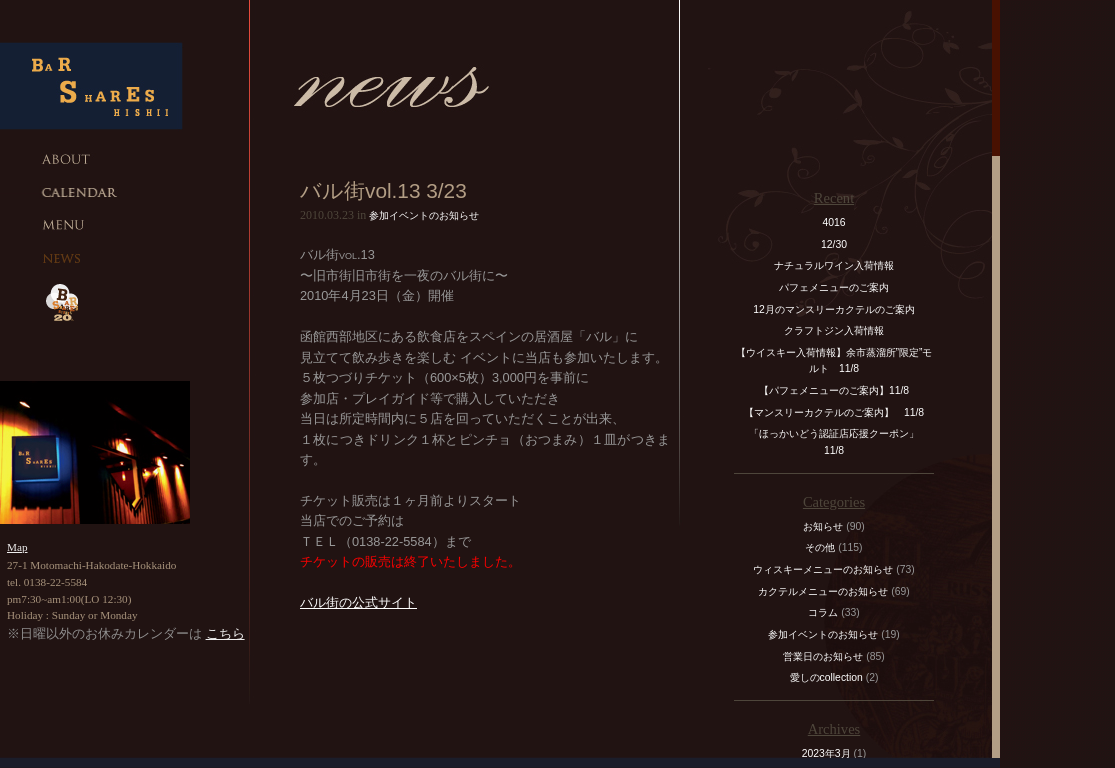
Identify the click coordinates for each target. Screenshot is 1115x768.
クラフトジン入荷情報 (839, 330)
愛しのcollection (826, 677)
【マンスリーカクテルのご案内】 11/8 (834, 412)
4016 (833, 222)
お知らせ (823, 526)
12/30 (834, 244)
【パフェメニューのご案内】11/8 (834, 390)
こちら (225, 633)
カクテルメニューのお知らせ (823, 591)
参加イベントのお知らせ (424, 215)
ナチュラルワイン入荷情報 (834, 265)
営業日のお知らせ (823, 656)
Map (17, 547)
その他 (820, 547)
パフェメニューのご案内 (834, 287)
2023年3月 (826, 753)
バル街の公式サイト (358, 602)
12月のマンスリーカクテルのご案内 (834, 309)
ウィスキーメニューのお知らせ (823, 569)
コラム (823, 612)
